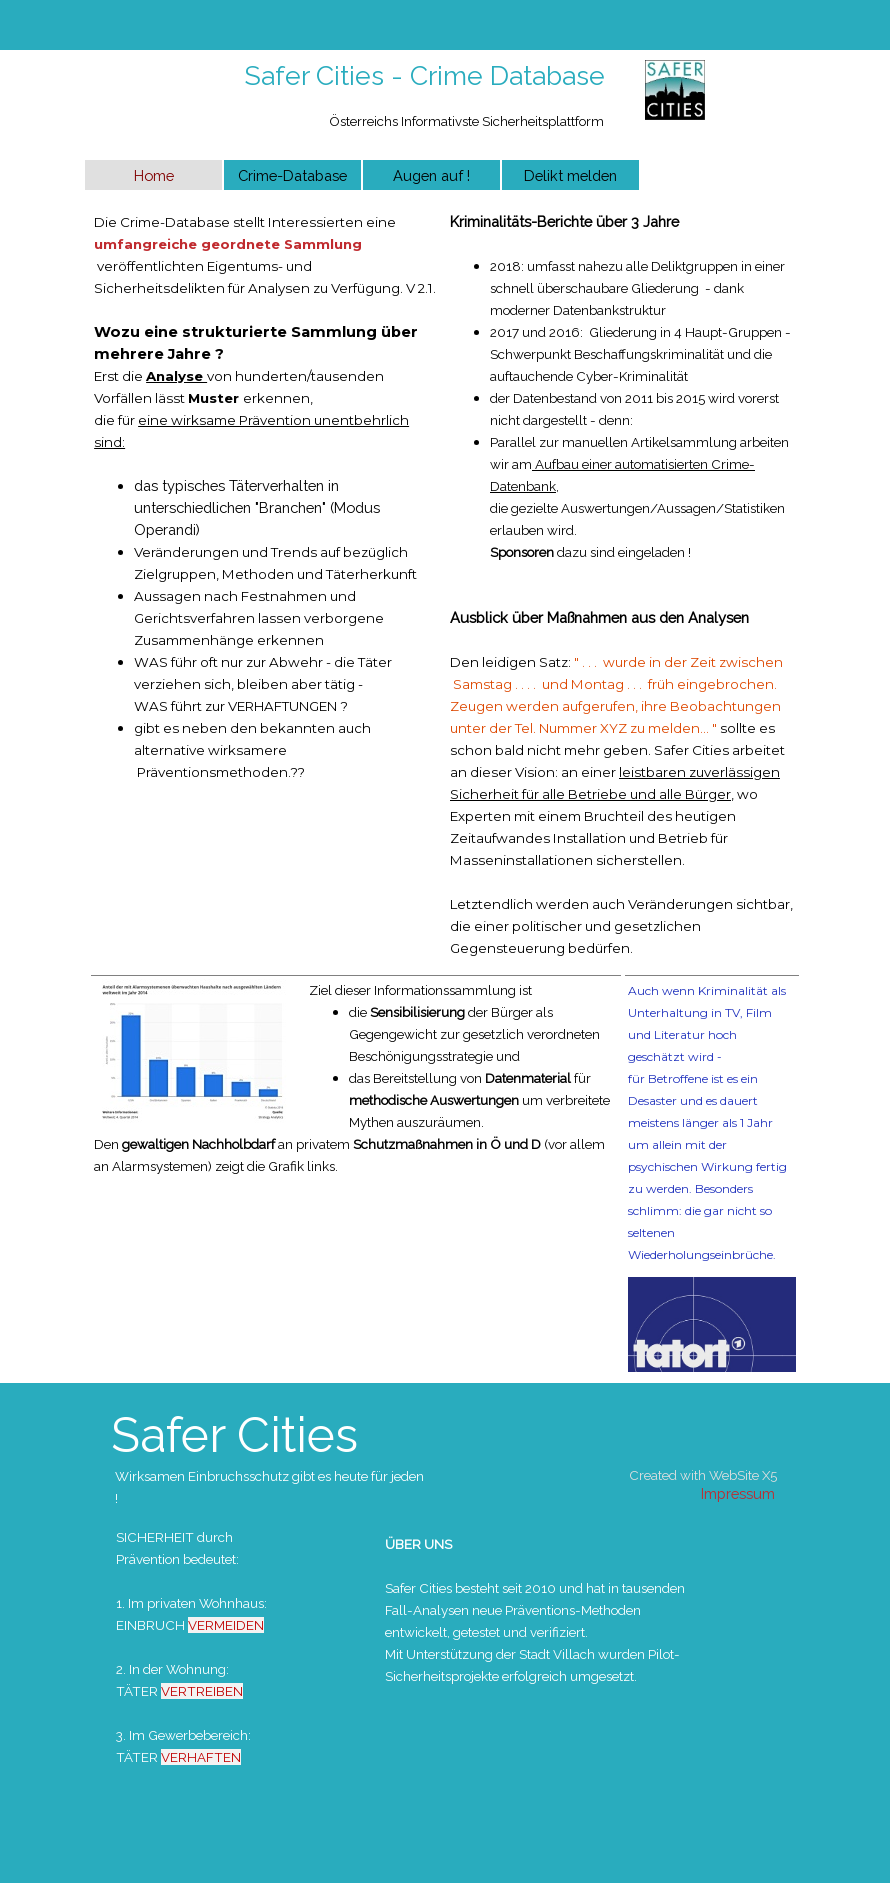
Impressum (738, 1493)
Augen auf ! (431, 175)
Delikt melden (570, 175)
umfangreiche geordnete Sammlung (228, 244)
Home (154, 175)
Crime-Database (292, 175)
